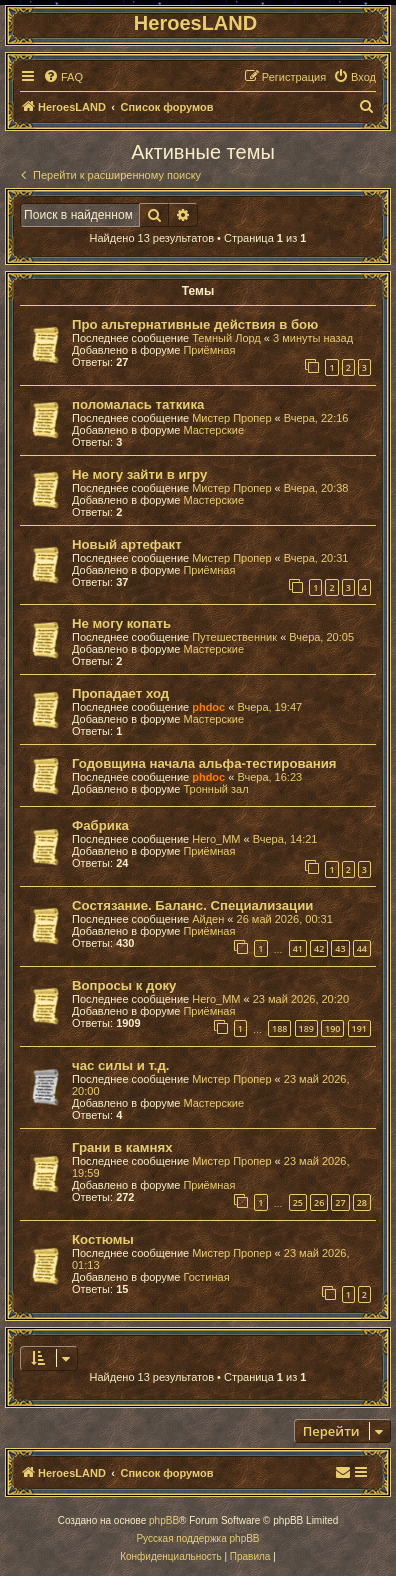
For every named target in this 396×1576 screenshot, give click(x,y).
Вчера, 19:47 (269, 707)
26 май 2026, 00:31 (285, 919)
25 (298, 1202)
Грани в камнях (122, 1147)
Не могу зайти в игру (139, 474)
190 (332, 1028)
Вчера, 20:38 (316, 488)
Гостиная (206, 1277)
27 (340, 1202)
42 (319, 948)
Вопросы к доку (124, 985)
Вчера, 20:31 (316, 558)
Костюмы (103, 1239)
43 (340, 948)
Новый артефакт (127, 544)
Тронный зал (215, 789)
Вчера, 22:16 (316, 418)
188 (279, 1028)
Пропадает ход (120, 693)
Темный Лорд (226, 338)
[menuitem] (63, 77)
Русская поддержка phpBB (197, 1538)
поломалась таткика (138, 404)
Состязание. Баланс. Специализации (192, 905)
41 (298, 948)
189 (306, 1028)
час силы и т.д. (121, 1065)
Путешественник (234, 637)
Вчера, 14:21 (285, 839)
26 (319, 1202)
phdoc (208, 707)
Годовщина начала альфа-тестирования (204, 763)
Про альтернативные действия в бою (195, 324)
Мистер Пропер (231, 418)
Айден (208, 919)
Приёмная (209, 350)
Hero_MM (216, 839)
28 (362, 1202)
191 (359, 1028)
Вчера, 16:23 (269, 777)
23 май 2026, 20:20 (301, 999)
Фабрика (100, 825)
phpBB (164, 1520)
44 (362, 948)
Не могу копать (121, 623)
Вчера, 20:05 (321, 637)
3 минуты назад (313, 338)
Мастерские (213, 430)
